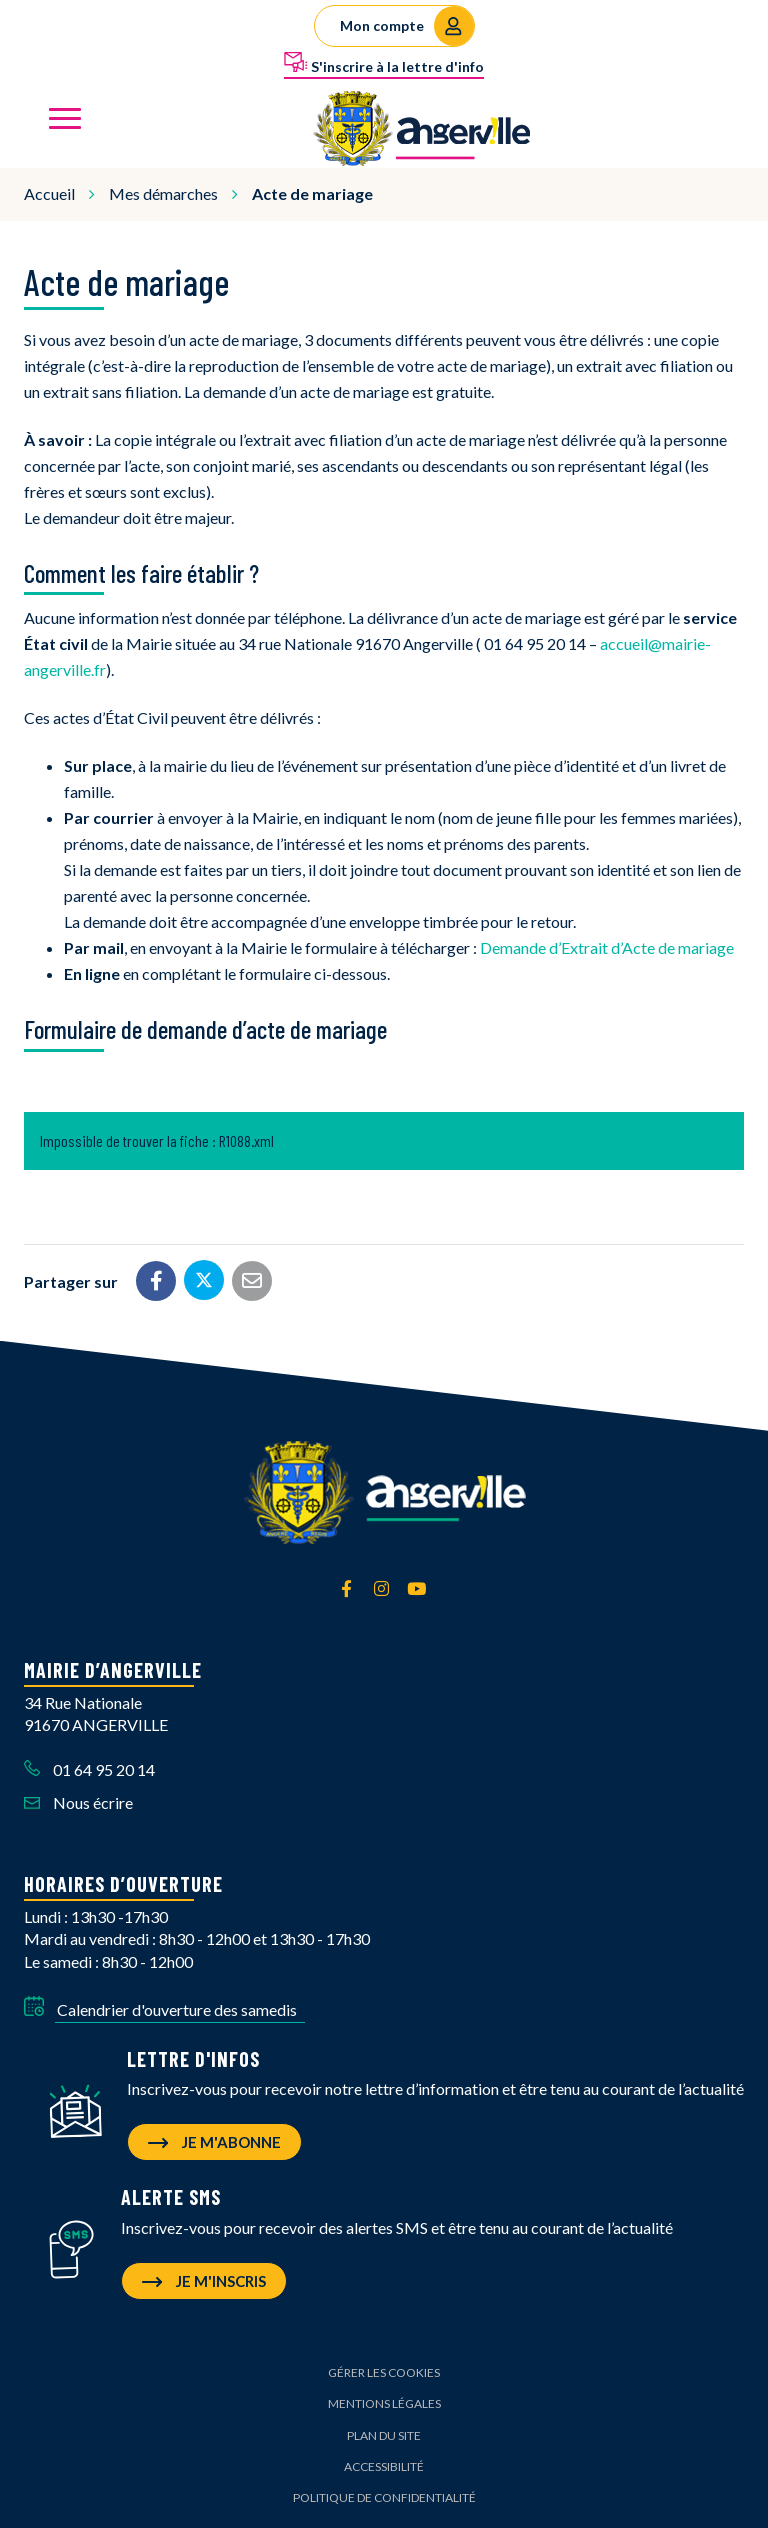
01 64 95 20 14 (89, 1769)
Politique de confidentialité (384, 2497)
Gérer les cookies (384, 2372)
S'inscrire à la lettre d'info (384, 63)
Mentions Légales (384, 2403)
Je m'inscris (204, 2281)
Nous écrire (78, 1802)
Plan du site (384, 2435)
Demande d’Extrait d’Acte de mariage (607, 947)
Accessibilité (384, 2466)
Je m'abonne (214, 2142)
